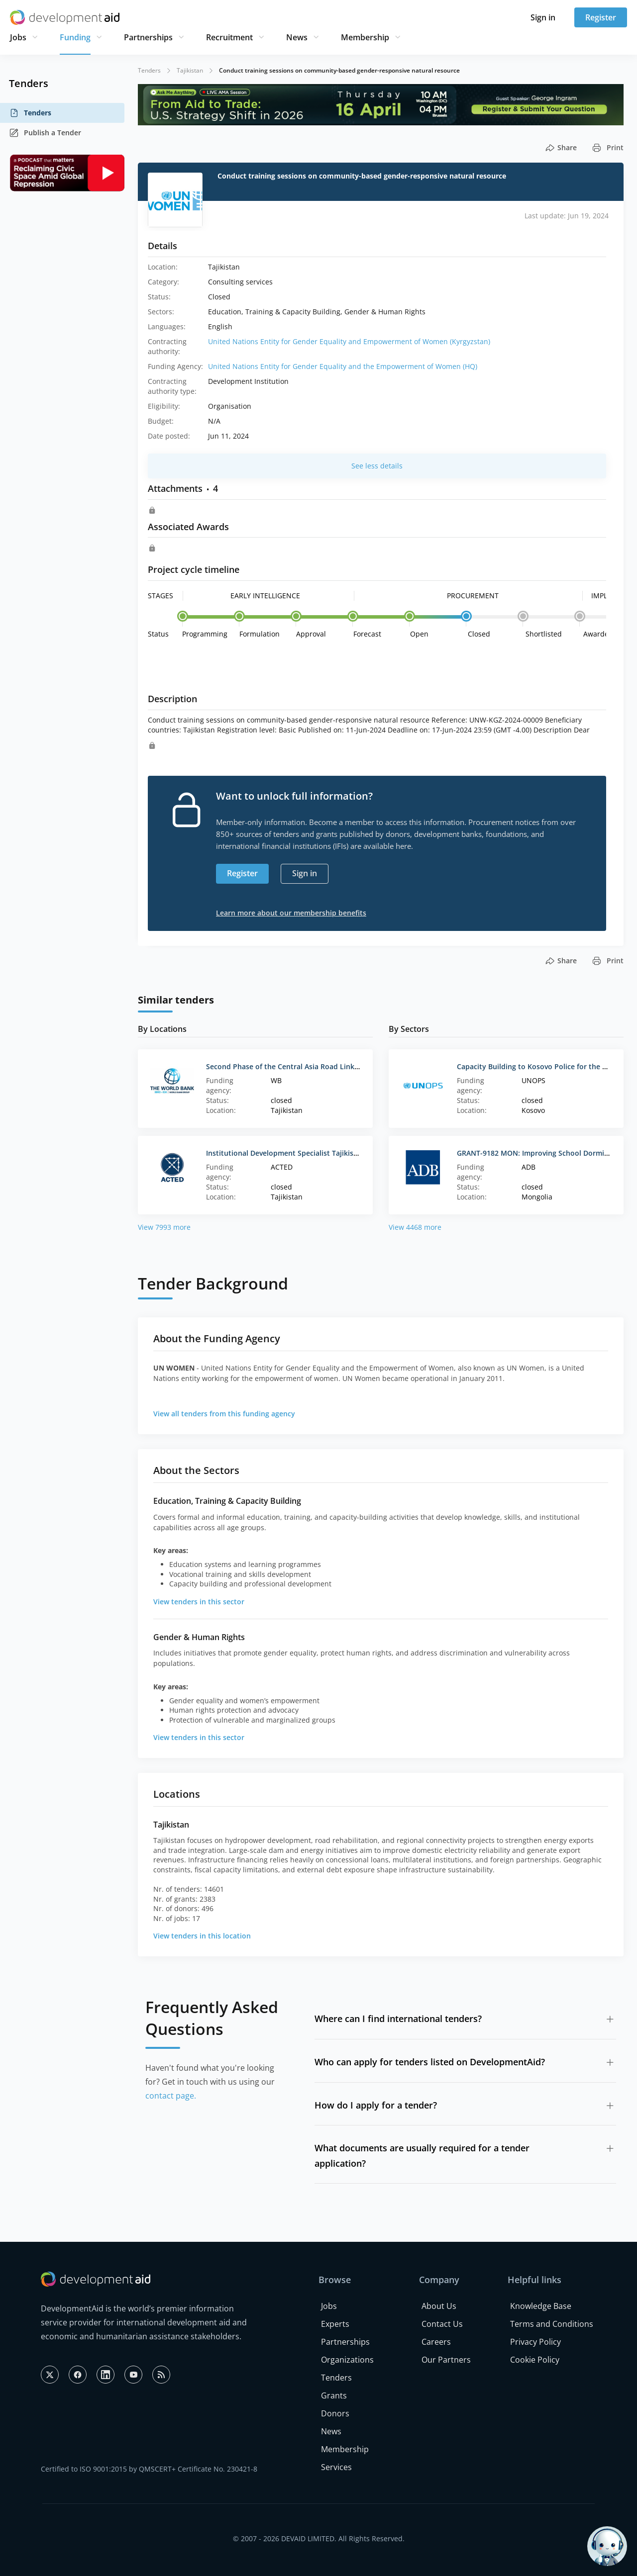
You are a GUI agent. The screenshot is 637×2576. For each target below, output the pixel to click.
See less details (377, 465)
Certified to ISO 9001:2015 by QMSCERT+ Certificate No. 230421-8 (149, 2469)
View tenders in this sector (198, 1601)
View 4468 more (415, 1227)
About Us (439, 2305)
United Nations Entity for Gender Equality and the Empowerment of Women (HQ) (342, 366)
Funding (75, 37)
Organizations (347, 2359)
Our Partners (446, 2359)
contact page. (170, 2095)
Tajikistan (190, 70)
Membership (365, 37)
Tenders (30, 113)
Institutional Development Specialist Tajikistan (285, 1153)
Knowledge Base (540, 2305)
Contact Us (442, 2323)
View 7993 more (164, 1227)
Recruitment (229, 37)
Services (336, 2467)
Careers (436, 2341)
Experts (335, 2323)
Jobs (18, 37)
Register (600, 17)
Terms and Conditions (551, 2323)
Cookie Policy (534, 2359)
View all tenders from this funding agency (224, 1413)
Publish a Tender (45, 133)
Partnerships (148, 37)
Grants (334, 2395)
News (297, 37)
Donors (335, 2413)
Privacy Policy (535, 2341)
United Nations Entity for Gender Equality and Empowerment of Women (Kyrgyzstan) (349, 341)
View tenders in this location (202, 1935)
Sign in (543, 17)
